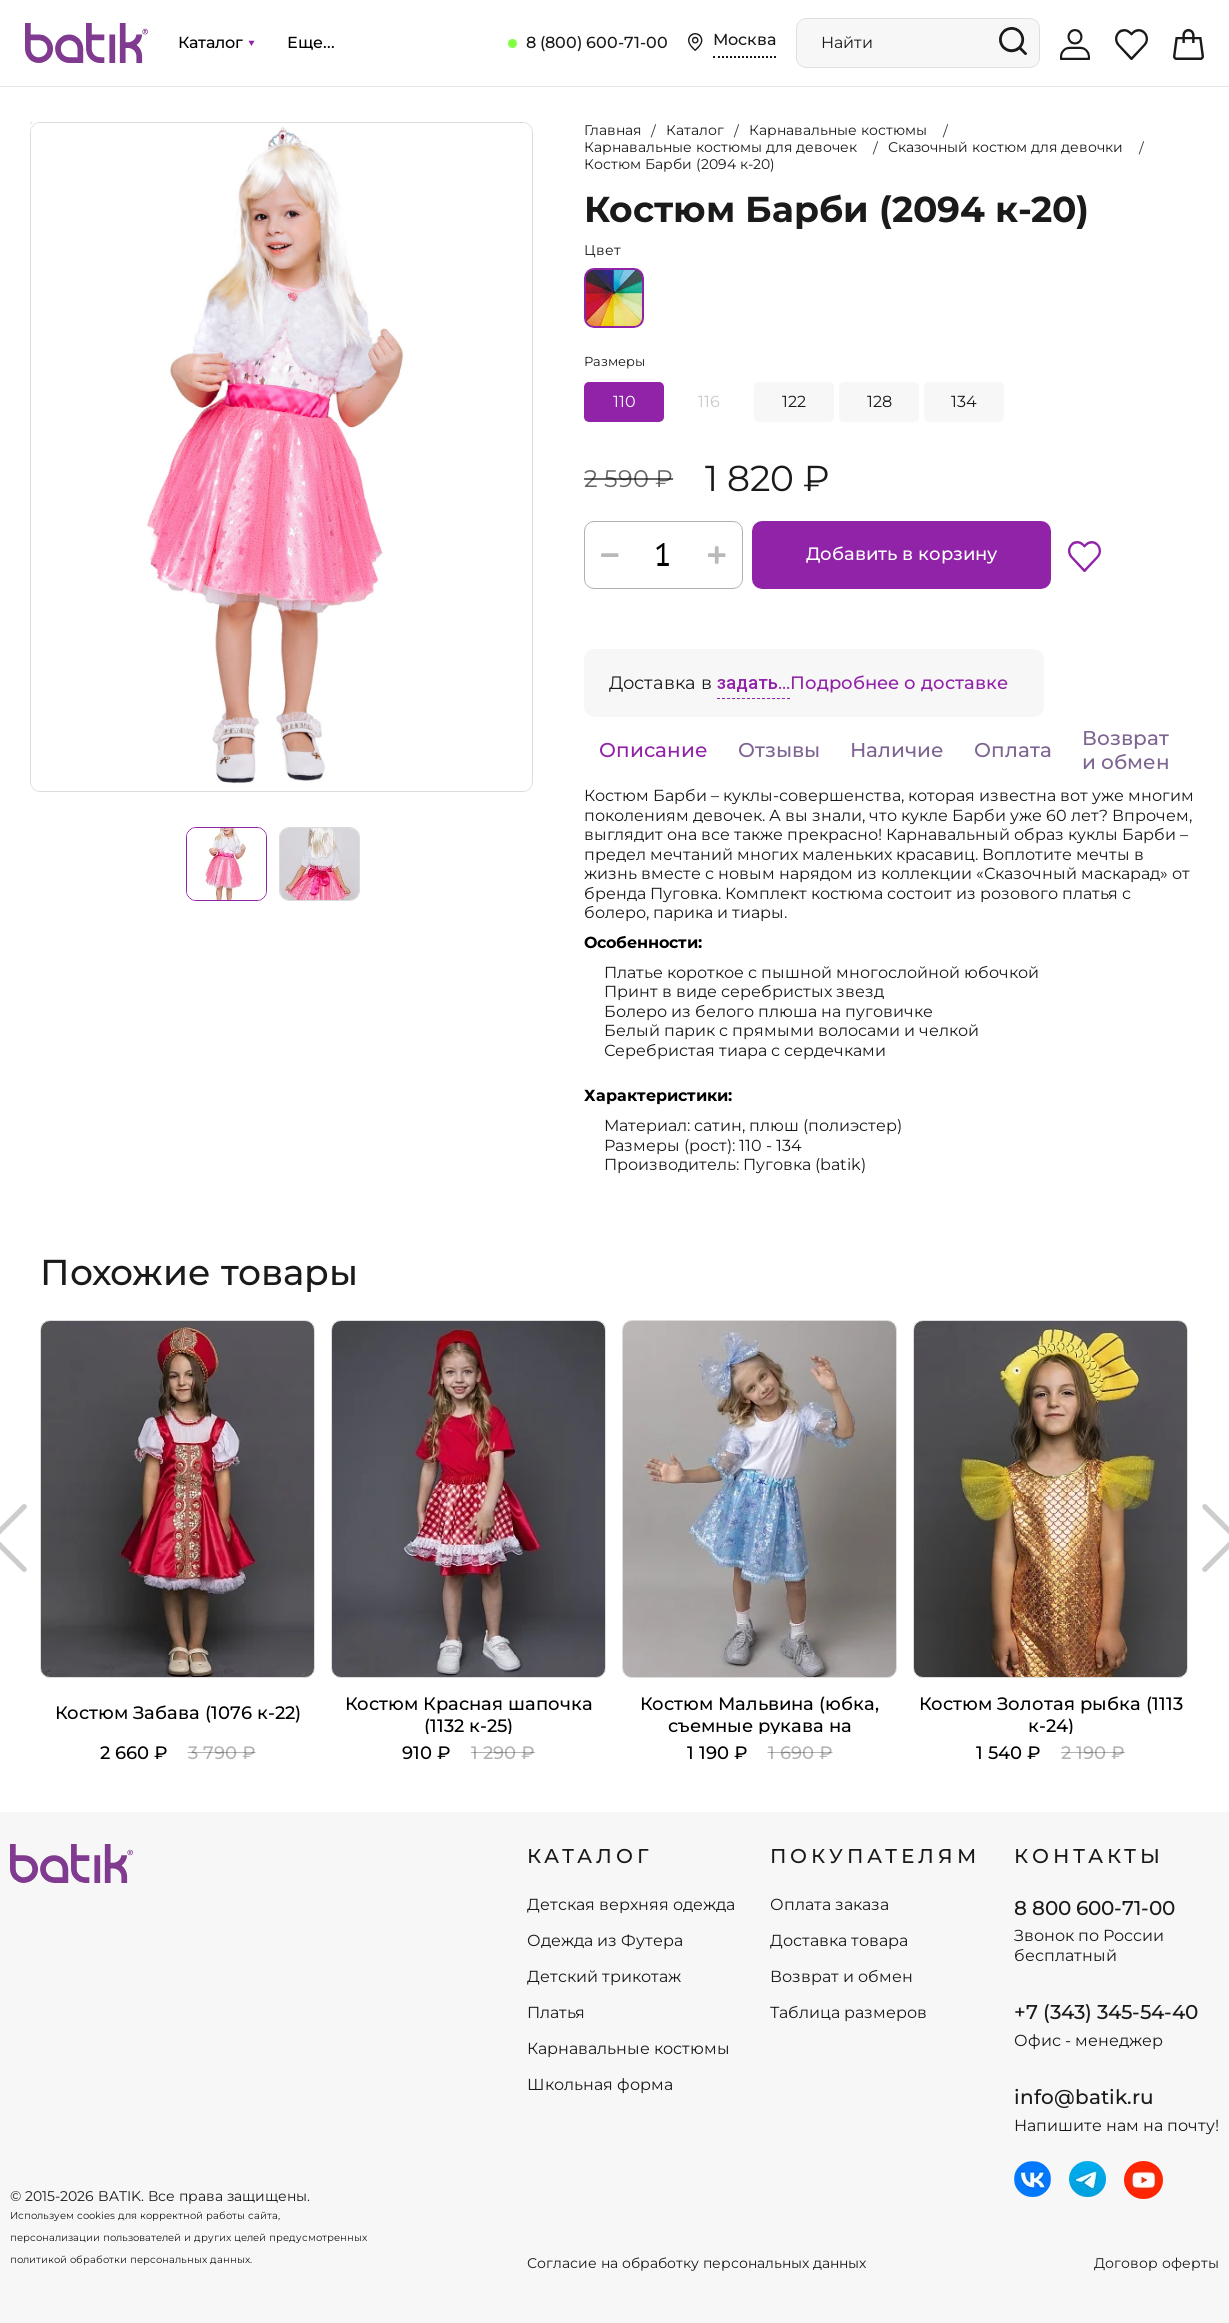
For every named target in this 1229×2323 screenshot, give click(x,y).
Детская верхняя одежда (631, 1905)
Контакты (1089, 1856)
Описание (653, 750)
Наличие (897, 750)
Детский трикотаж (604, 1977)
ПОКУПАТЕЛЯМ (875, 1856)
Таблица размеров (848, 2013)
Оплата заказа (829, 1905)
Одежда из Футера (605, 1941)
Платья (556, 2013)
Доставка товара (839, 1941)
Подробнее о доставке (899, 683)
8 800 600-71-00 (1094, 1908)
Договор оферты (1156, 2263)
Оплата (1013, 750)
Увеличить (31, 123)
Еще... (311, 42)
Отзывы (779, 750)
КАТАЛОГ (590, 1856)
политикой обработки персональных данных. (131, 2259)
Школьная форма (600, 2085)
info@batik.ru (1084, 2097)
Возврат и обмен (1126, 749)
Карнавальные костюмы (628, 2049)
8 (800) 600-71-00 (597, 42)
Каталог (216, 42)
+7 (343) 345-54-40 (1106, 2012)
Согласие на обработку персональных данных (696, 2263)
